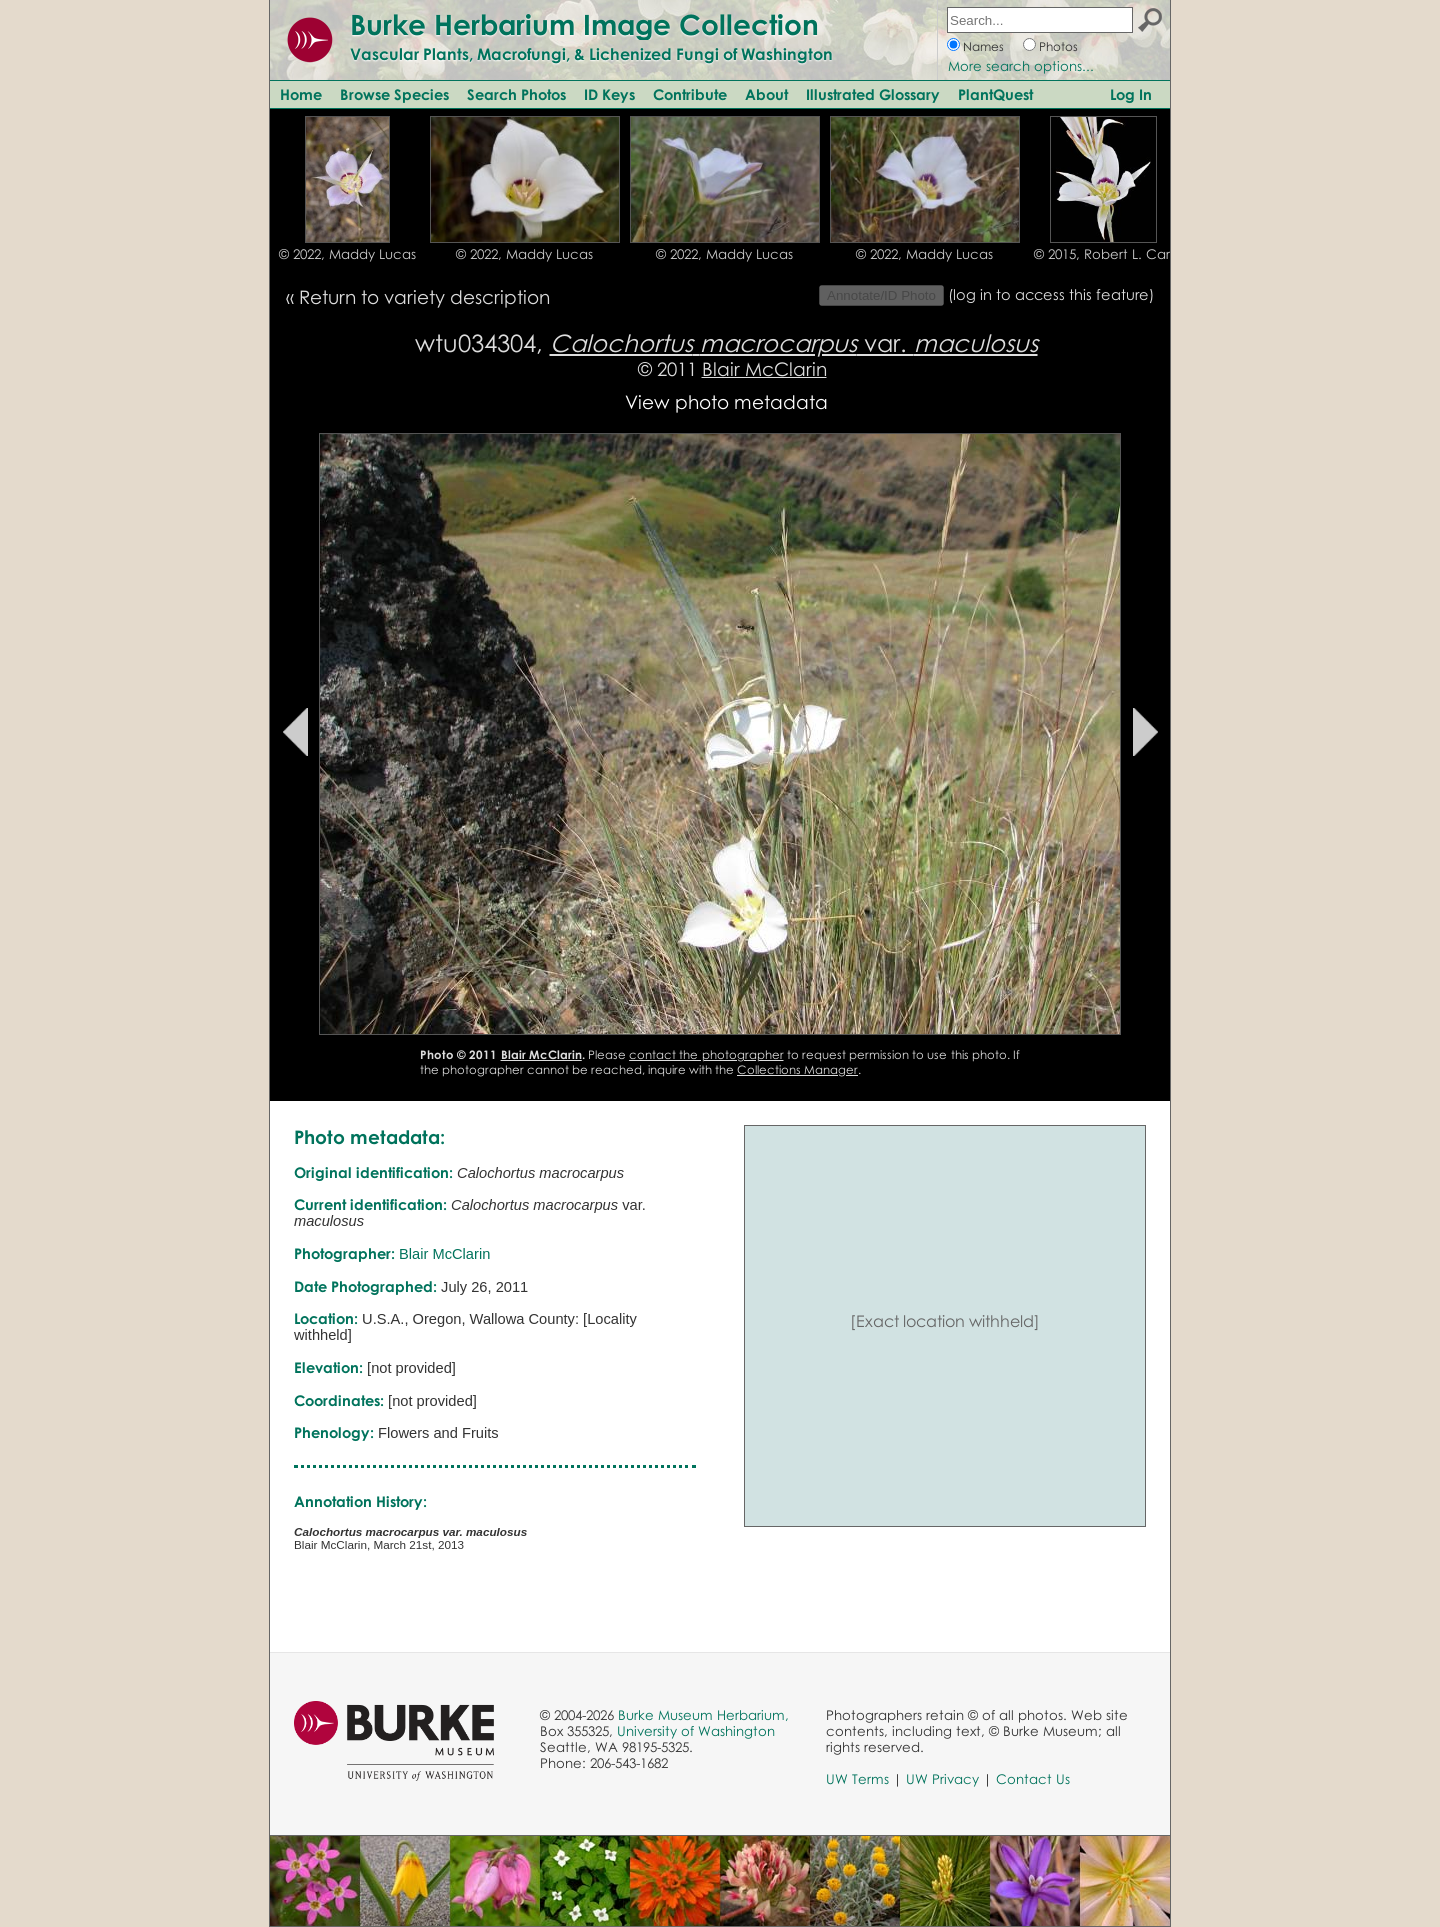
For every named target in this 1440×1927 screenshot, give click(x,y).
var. (794, 342)
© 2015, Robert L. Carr (1104, 254)
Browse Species (394, 94)
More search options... (1021, 66)
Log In (1131, 94)
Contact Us (1033, 1779)
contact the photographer (706, 1054)
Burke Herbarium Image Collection (584, 24)
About (766, 94)
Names (983, 46)
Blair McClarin (764, 368)
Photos (1058, 46)
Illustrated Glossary (873, 94)
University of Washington (696, 1731)
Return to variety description (424, 296)
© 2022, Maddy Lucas (347, 254)
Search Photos (516, 94)
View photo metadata (726, 401)
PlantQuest (995, 94)
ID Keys (609, 94)
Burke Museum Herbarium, (703, 1715)
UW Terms (857, 1779)
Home (301, 94)
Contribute (690, 94)
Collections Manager (797, 1069)
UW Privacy (942, 1779)
